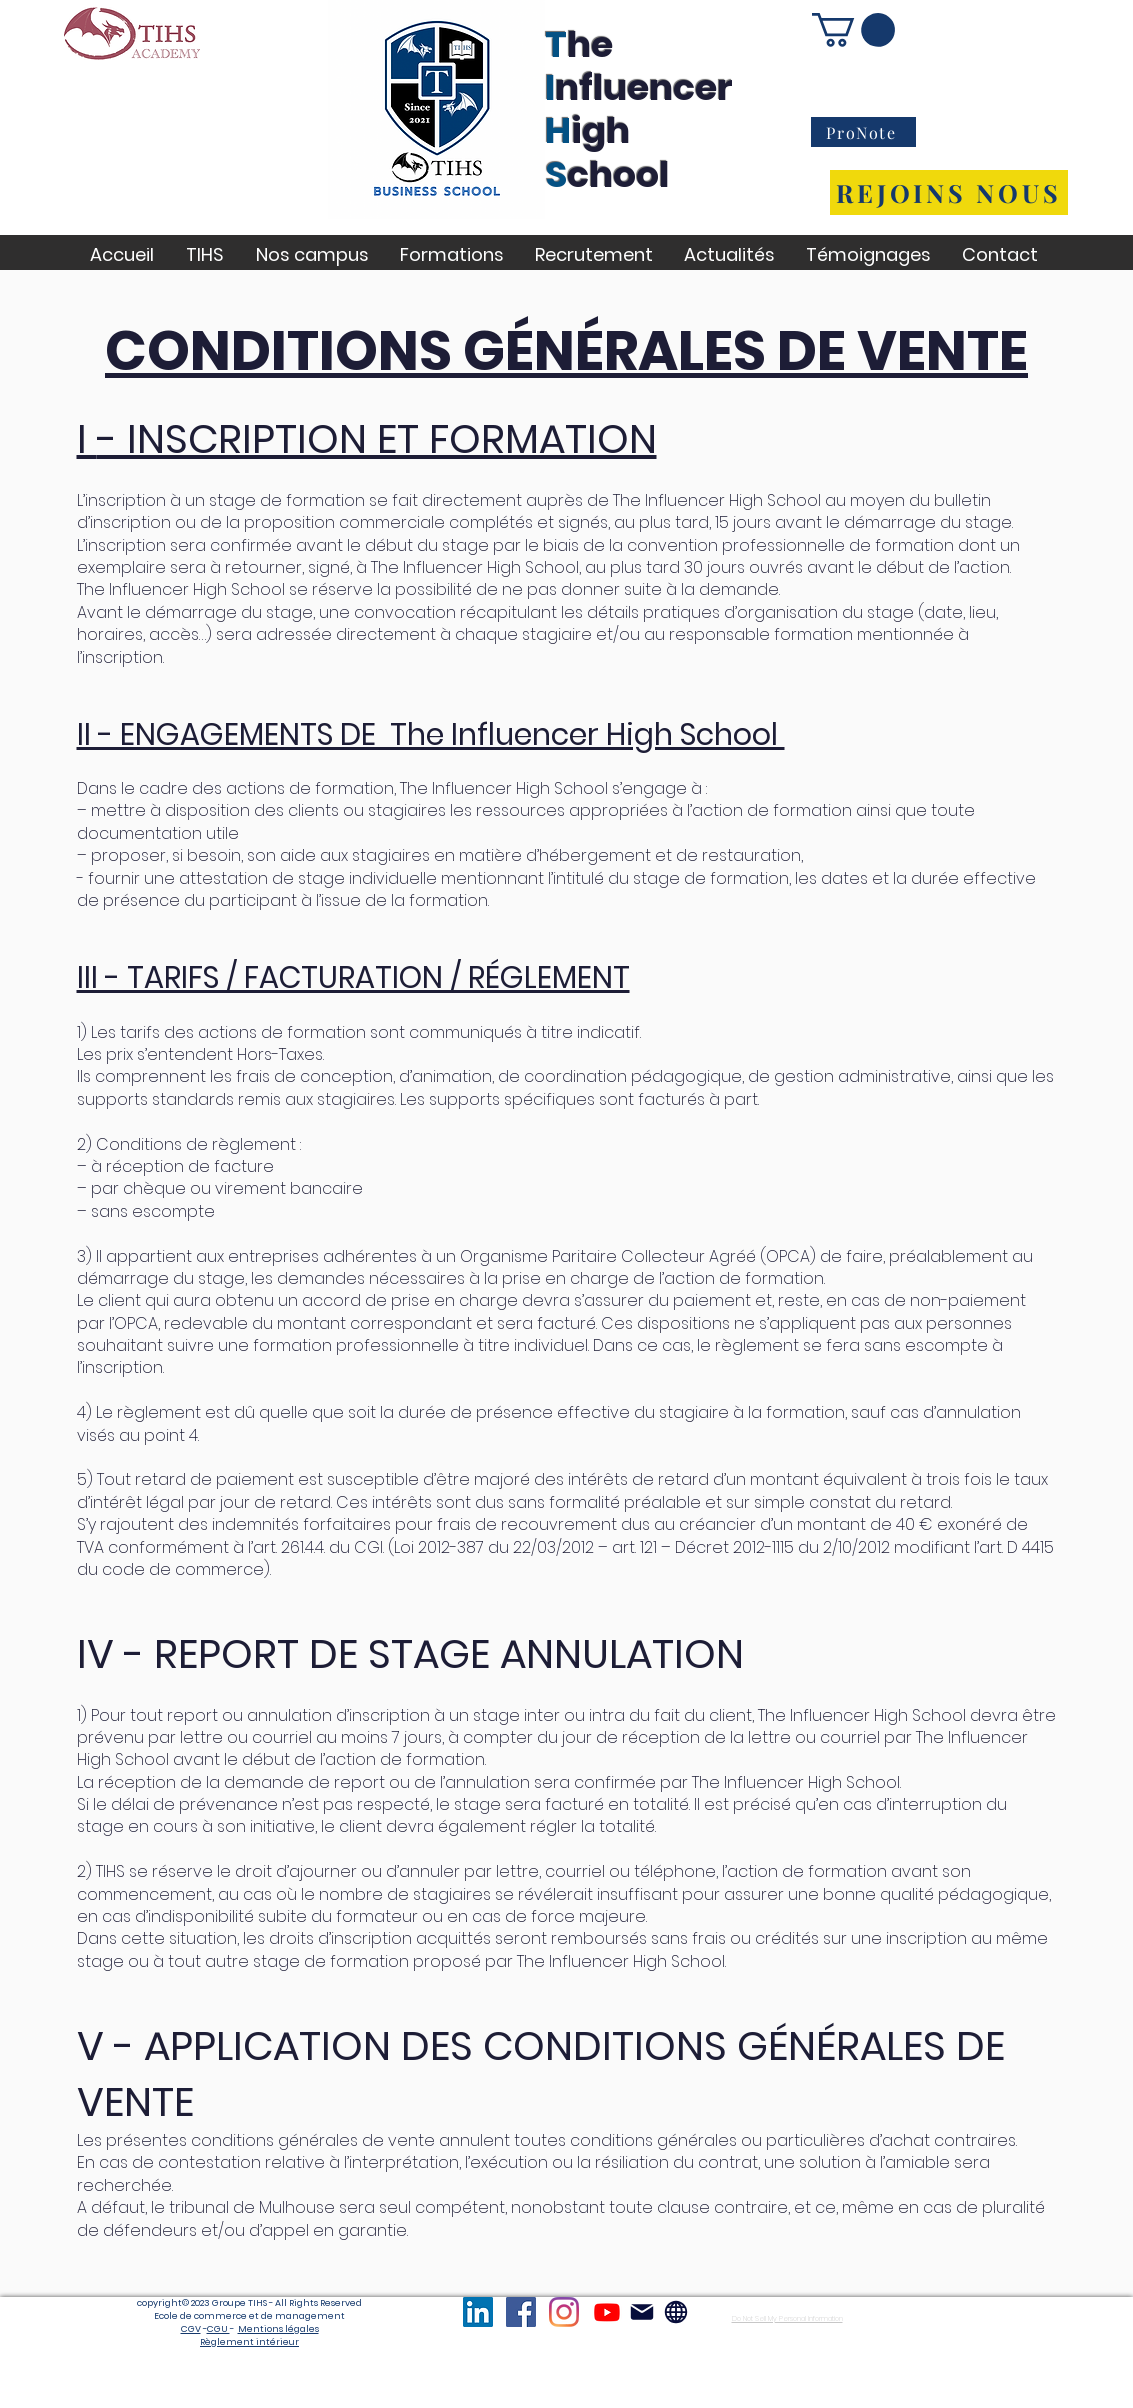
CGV (191, 2329)
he (590, 44)
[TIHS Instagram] (564, 2312)
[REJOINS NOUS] (949, 192)
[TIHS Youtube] (607, 2312)
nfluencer (644, 87)
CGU (218, 2329)
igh (600, 130)
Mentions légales (278, 2329)
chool (618, 174)
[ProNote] (863, 132)
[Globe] (676, 2312)
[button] (853, 30)
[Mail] (642, 2312)
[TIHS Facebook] (521, 2312)
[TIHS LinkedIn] (478, 2312)
